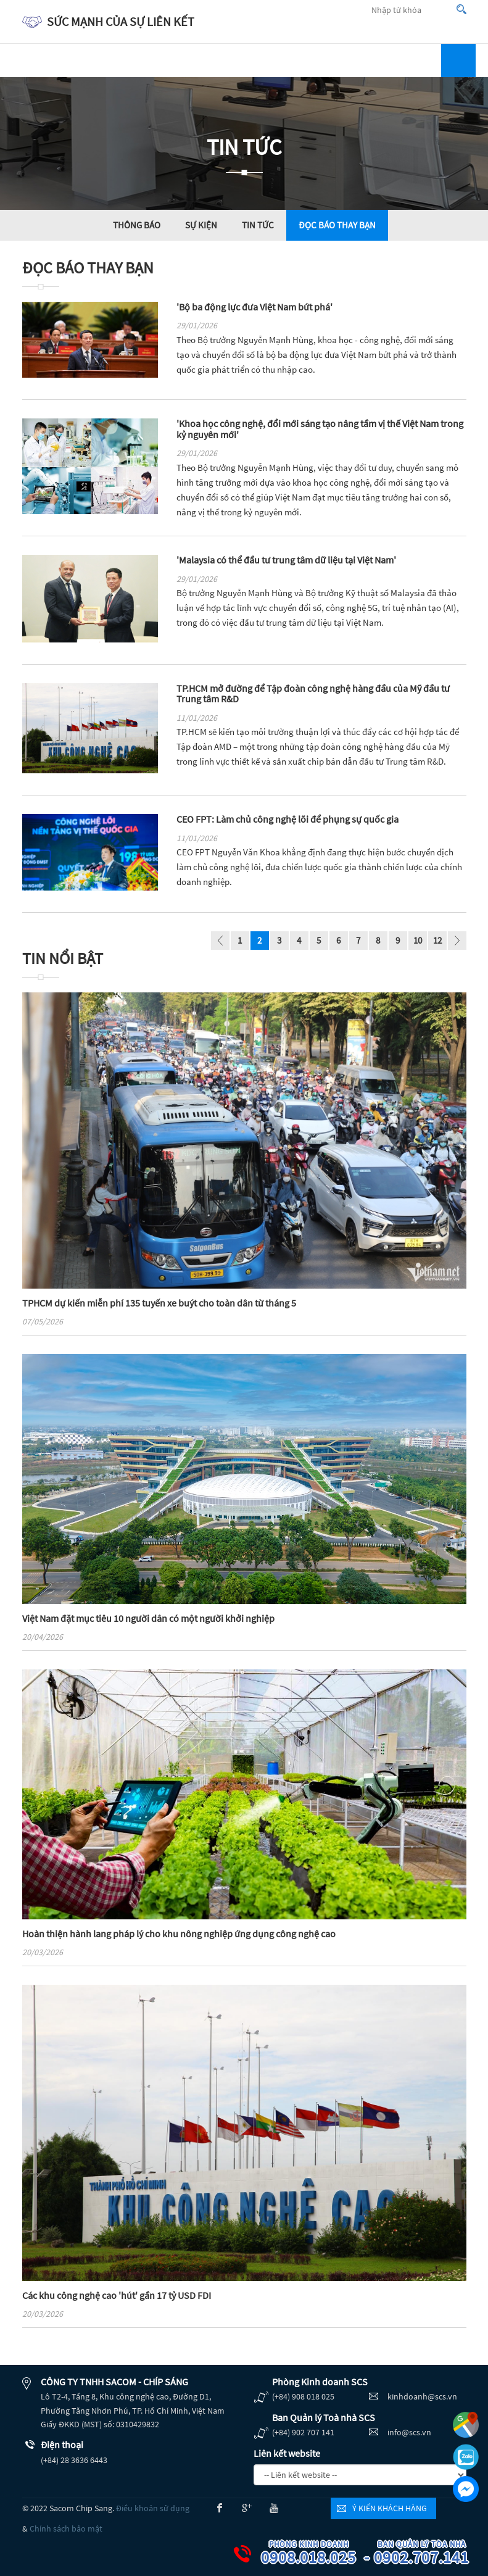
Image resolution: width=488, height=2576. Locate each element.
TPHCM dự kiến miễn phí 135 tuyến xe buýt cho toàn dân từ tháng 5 (159, 1303)
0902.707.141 (431, 2553)
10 (417, 940)
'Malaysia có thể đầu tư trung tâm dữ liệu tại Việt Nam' (286, 560)
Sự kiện (201, 225)
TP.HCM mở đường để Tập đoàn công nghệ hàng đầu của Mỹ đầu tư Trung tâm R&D (313, 693)
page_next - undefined (457, 942)
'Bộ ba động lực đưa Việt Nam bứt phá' (254, 307)
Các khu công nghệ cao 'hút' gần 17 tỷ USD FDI (116, 2295)
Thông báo (136, 225)
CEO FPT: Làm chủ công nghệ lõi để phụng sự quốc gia (287, 819)
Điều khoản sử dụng (152, 2508)
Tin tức (258, 225)
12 (437, 940)
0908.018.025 (318, 2553)
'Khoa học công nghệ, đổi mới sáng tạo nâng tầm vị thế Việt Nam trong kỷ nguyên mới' (319, 429)
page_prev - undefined (220, 942)
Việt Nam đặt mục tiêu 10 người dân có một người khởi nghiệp (148, 1618)
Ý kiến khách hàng (389, 2508)
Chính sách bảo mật (66, 2528)
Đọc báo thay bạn (337, 225)
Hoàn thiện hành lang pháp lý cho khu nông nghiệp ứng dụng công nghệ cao (179, 1933)
